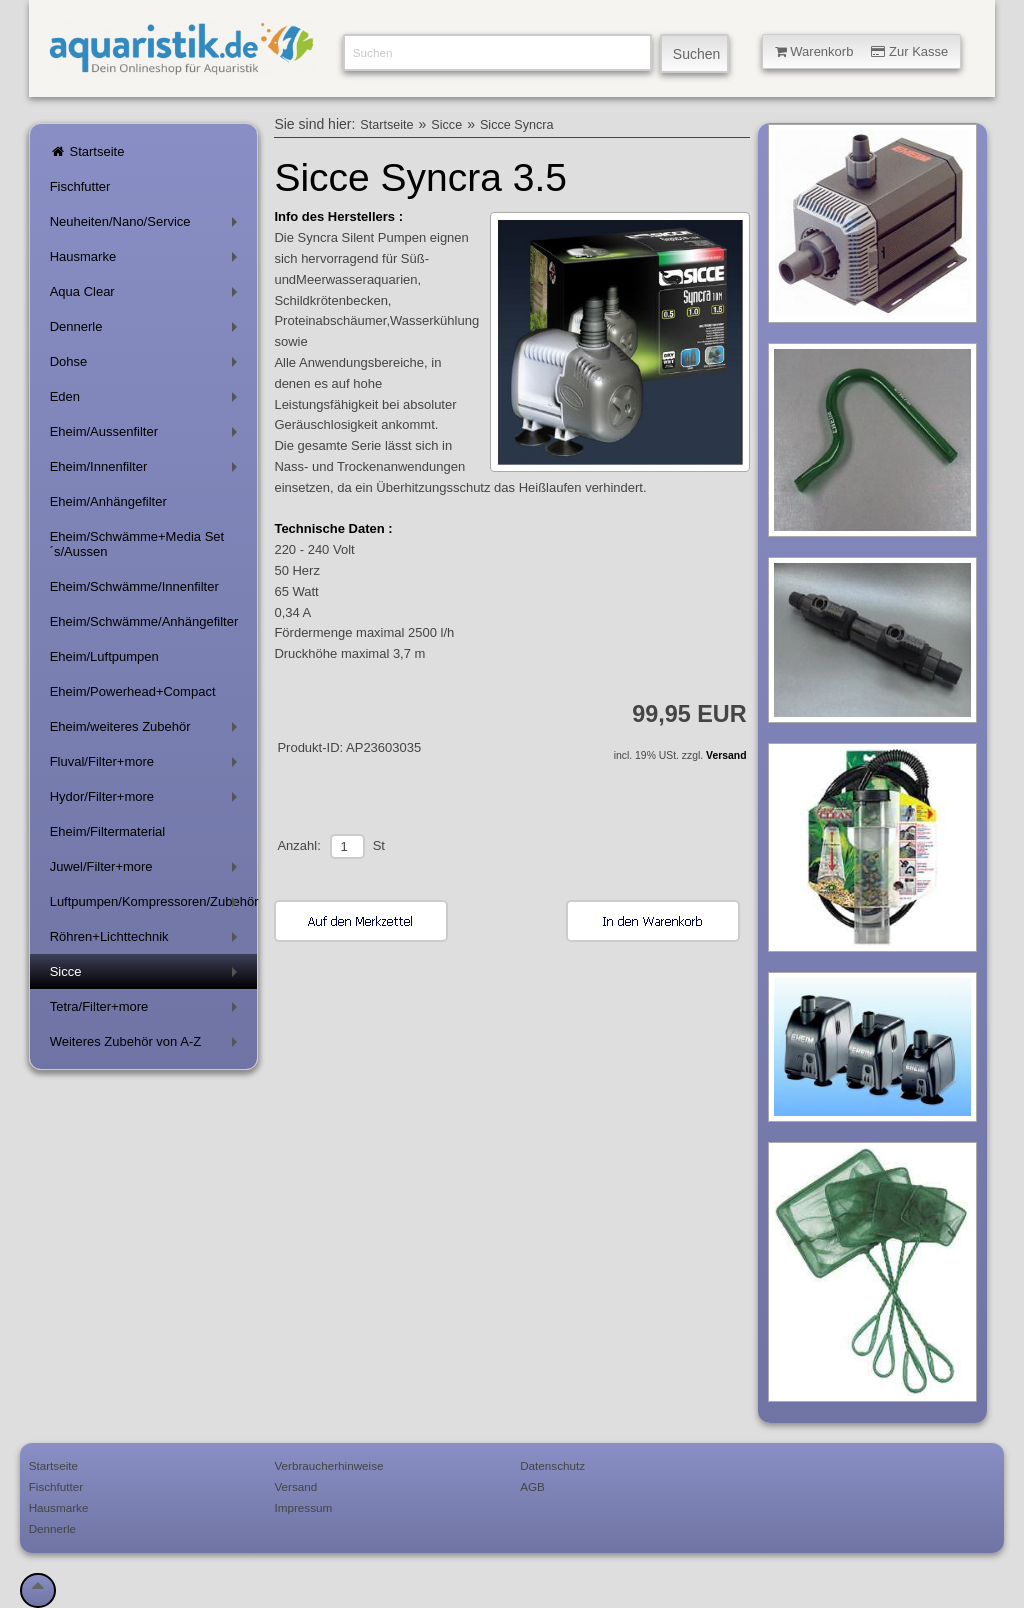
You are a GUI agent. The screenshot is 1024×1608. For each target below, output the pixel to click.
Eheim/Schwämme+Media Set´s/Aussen (137, 544)
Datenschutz (552, 1465)
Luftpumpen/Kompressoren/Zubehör (153, 905)
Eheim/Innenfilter (147, 470)
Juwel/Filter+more (147, 870)
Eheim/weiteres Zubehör (147, 730)
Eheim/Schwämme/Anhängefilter (144, 621)
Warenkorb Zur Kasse (862, 51)
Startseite (87, 151)
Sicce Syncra (517, 125)
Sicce (147, 975)
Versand (726, 755)
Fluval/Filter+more (147, 765)
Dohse (147, 365)
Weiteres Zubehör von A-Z (147, 1045)
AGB (532, 1486)
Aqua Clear (147, 295)
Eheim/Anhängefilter (108, 501)
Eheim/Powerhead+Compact (133, 691)
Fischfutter (80, 186)
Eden (147, 400)
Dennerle (147, 330)
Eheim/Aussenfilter (147, 435)
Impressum (303, 1507)
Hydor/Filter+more (147, 800)
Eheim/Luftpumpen (104, 656)
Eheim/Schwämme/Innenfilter (134, 586)
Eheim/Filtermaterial (108, 831)
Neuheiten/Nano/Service (147, 225)
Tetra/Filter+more (147, 1010)
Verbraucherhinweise (328, 1465)
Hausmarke (147, 260)
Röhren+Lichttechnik (147, 940)
